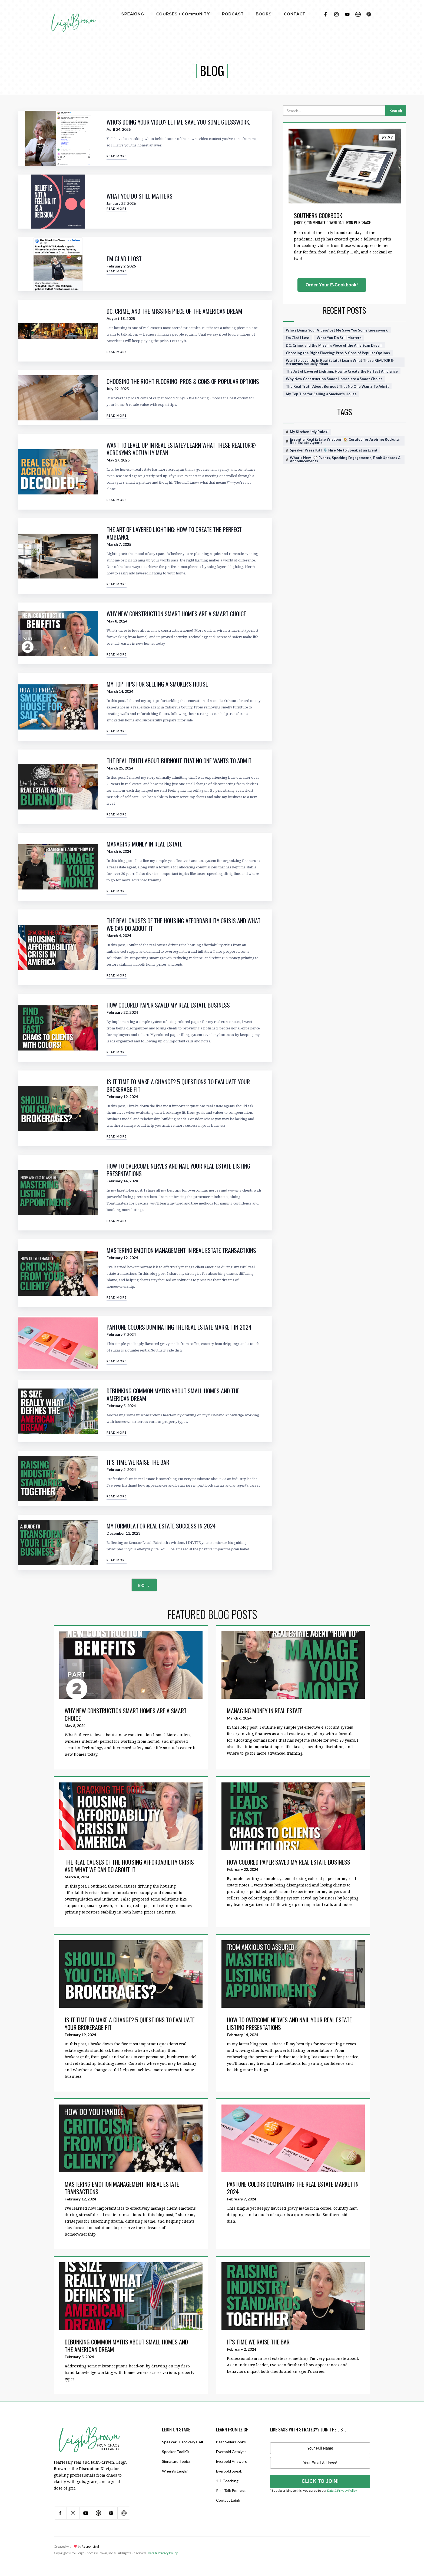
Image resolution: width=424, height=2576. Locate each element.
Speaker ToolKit (175, 2451)
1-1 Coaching (227, 2480)
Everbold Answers (231, 2461)
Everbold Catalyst (231, 2451)
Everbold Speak (229, 2471)
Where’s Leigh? (175, 2471)
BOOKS (264, 14)
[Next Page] (144, 1584)
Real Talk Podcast (231, 2490)
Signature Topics (176, 2461)
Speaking (132, 14)
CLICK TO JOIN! (320, 2481)
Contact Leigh (228, 2500)
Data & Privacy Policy (342, 2490)
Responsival (90, 2546)
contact (294, 14)
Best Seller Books (231, 2442)
